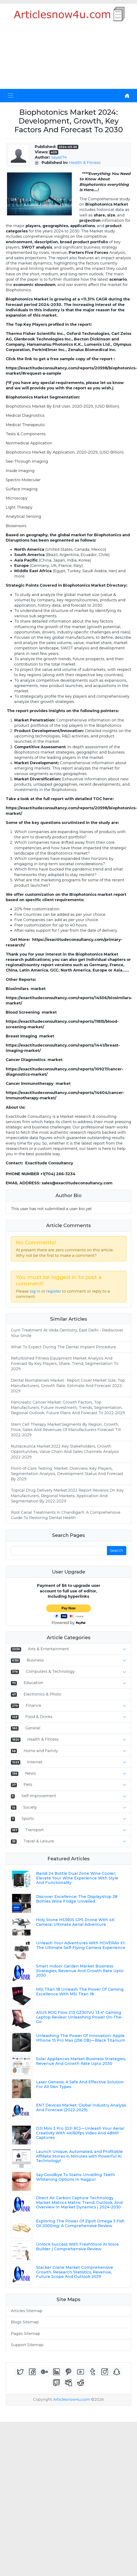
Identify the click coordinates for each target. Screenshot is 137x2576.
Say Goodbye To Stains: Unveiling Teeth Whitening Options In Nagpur (75, 2177)
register (53, 1291)
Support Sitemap (27, 2345)
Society (30, 1807)
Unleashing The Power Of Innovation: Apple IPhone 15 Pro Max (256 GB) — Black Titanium (80, 2038)
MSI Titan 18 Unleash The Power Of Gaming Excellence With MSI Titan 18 (80, 1991)
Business (35, 1660)
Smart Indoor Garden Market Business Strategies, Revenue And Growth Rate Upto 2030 (80, 1971)
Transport (34, 1830)
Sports (28, 1818)
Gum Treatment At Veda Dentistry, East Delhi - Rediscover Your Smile (67, 1333)
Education (33, 1682)
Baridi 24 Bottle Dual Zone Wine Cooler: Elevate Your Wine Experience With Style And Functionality (77, 1878)
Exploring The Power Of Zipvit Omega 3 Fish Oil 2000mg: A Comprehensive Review (80, 2223)
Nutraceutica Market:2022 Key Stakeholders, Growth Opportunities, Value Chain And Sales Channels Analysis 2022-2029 (65, 1451)
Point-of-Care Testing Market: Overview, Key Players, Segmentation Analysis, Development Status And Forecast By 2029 (67, 1473)
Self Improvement (39, 1796)
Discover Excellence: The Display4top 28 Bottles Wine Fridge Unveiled (76, 1899)
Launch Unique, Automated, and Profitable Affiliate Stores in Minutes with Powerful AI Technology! (79, 2156)
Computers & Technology (50, 1671)
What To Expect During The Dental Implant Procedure (63, 1347)
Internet (34, 1762)
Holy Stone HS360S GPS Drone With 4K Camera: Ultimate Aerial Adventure (75, 1922)
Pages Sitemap (25, 2333)
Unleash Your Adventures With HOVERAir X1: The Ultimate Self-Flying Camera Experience (80, 1945)
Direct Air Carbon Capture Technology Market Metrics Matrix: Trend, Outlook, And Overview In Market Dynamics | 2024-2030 (79, 2202)
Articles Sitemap (26, 2311)
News (30, 1773)
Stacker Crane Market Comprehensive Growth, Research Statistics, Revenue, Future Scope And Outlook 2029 (74, 2272)
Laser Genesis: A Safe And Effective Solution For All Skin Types (80, 2084)
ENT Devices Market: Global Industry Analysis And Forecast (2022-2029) (81, 2107)
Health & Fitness (85, 162)
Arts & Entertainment (48, 1649)
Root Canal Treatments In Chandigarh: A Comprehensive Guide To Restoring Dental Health (65, 1515)
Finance (33, 1705)
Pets (28, 1784)
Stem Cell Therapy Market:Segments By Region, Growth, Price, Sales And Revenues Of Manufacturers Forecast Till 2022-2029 (66, 1429)
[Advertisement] (69, 57)
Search (116, 1550)
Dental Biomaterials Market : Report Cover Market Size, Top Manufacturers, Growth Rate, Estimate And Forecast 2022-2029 (68, 1385)
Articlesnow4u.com (71, 2399)
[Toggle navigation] (10, 95)
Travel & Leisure (38, 1841)
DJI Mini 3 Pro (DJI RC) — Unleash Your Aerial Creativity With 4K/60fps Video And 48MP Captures (80, 2133)
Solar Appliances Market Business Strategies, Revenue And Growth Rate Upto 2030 (81, 2061)
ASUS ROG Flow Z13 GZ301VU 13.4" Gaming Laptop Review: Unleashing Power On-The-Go (79, 2017)
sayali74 (59, 157)
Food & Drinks (38, 1716)
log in (35, 1291)
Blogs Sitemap (25, 2322)
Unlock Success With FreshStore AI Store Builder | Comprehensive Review (77, 2246)
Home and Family (41, 1750)
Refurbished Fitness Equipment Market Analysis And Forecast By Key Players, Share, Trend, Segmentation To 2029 (64, 1363)
